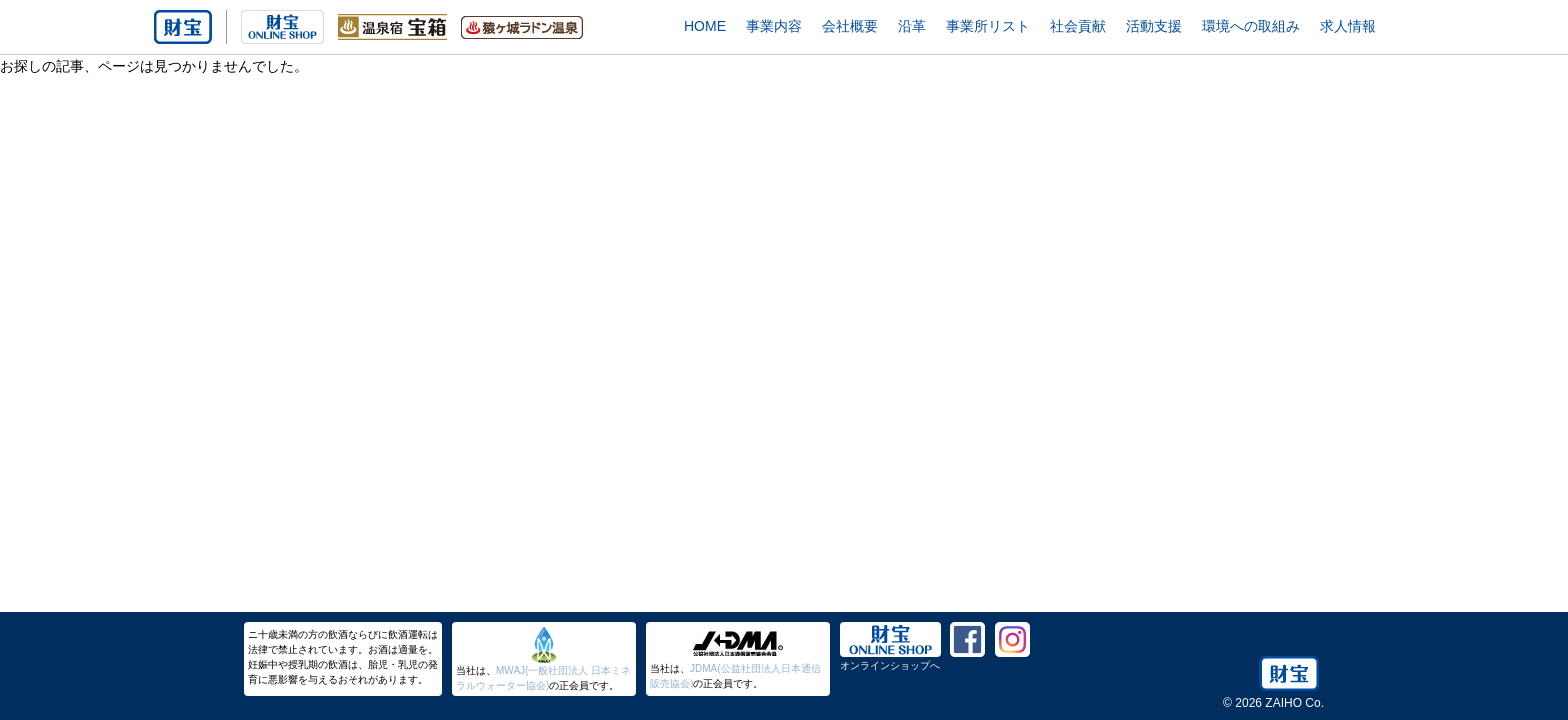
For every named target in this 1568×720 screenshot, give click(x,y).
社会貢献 (1078, 26)
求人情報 (1348, 26)
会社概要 (850, 26)
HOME (705, 26)
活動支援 (1154, 26)
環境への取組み (1251, 26)
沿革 (912, 26)
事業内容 (774, 26)
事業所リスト (988, 26)
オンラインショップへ (890, 665)
